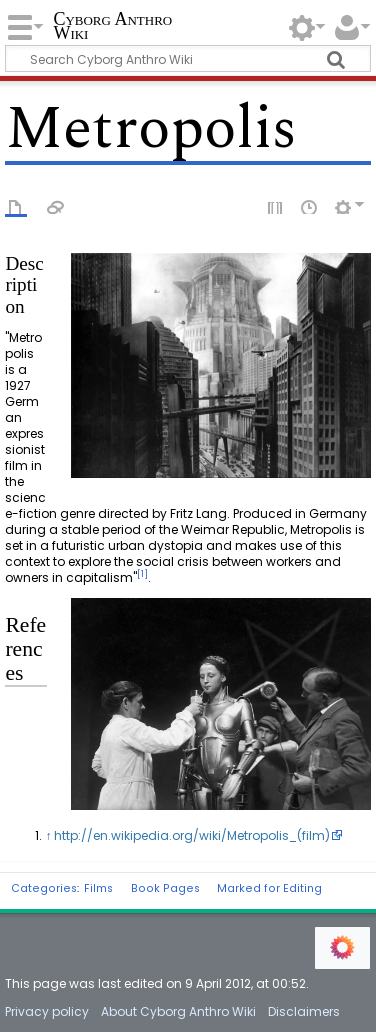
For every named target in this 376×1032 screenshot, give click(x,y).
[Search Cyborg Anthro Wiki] (187, 58)
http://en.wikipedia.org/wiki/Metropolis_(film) (192, 835)
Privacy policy (47, 1011)
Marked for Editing (269, 888)
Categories (44, 888)
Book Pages (165, 888)
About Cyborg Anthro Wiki (178, 1011)
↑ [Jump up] (48, 835)
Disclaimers (304, 1011)
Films (98, 888)
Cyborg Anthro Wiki (112, 27)
